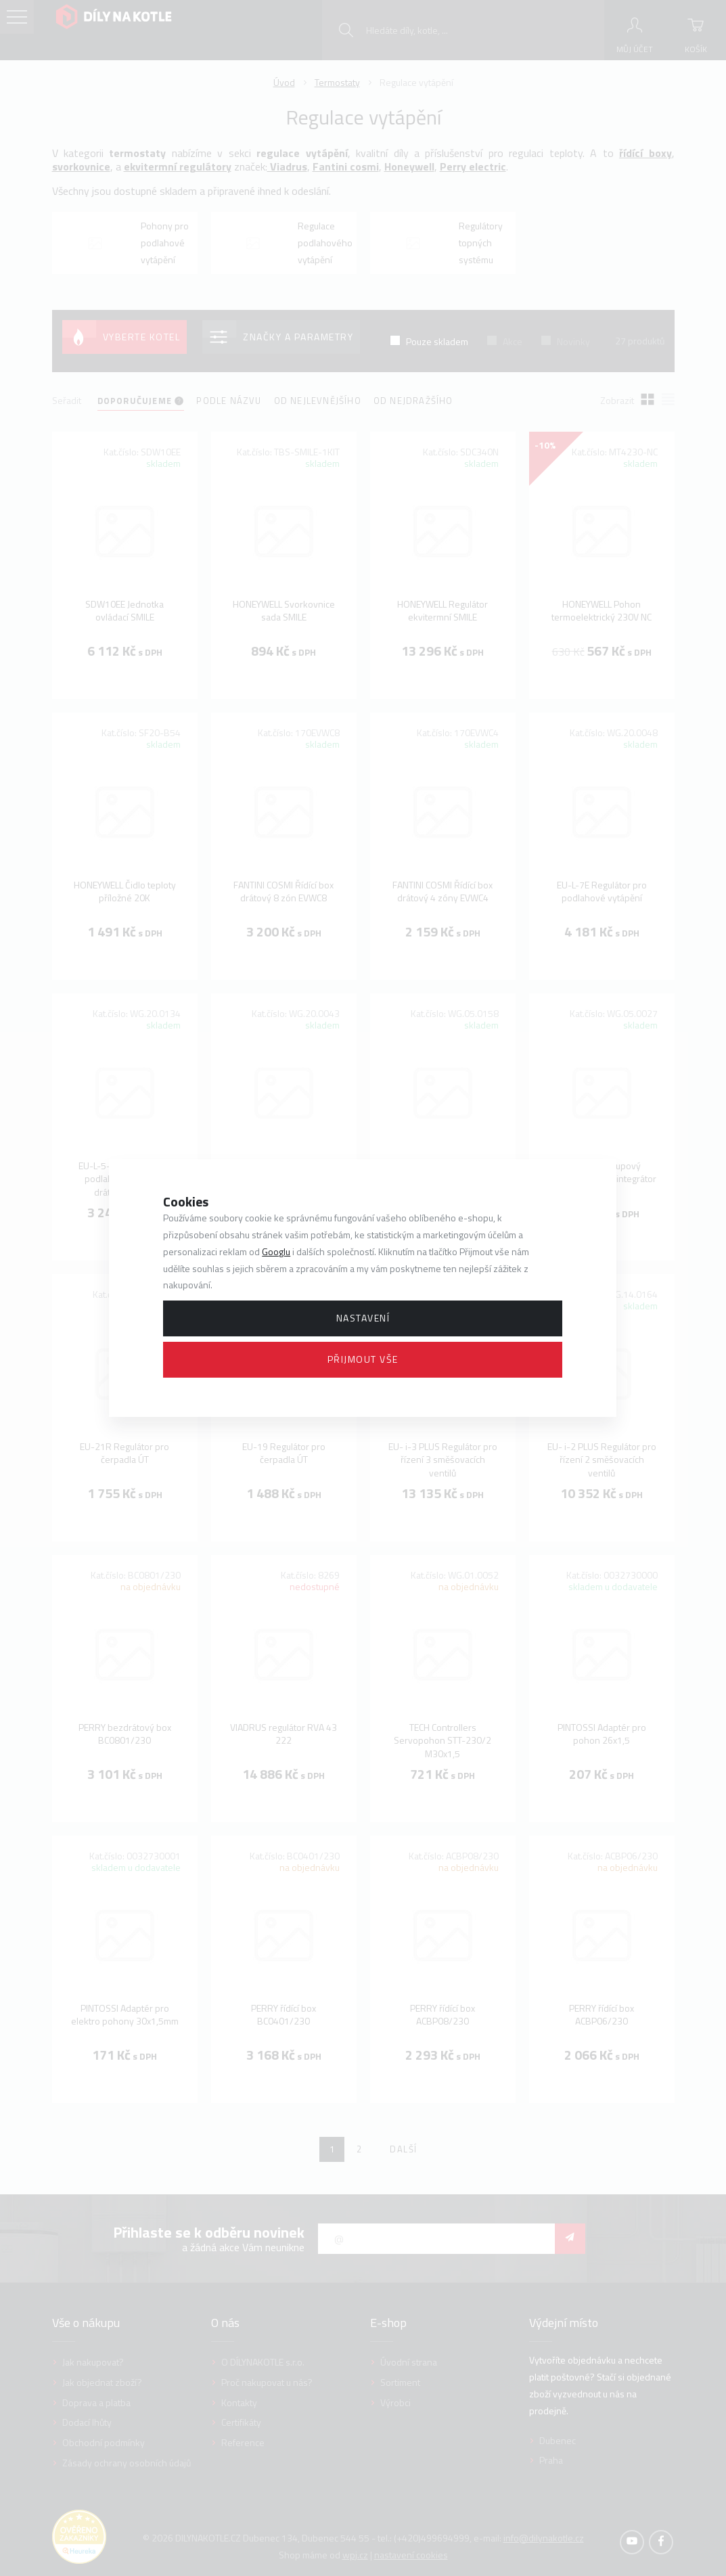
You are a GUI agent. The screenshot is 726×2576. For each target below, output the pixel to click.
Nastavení (363, 1318)
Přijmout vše (363, 1359)
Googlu (276, 1251)
